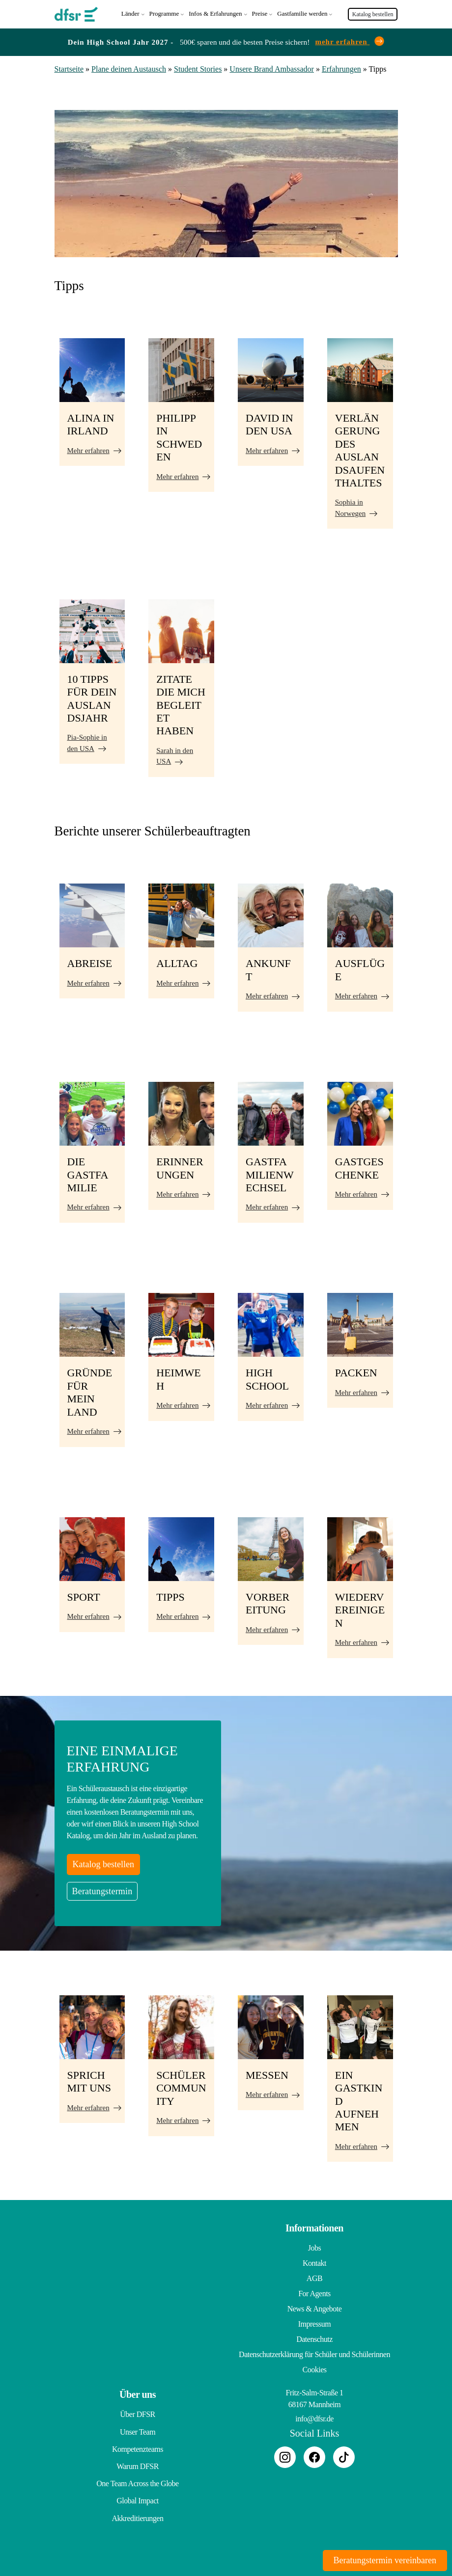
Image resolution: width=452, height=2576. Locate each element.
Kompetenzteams (137, 2443)
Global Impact (137, 2488)
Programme (164, 12)
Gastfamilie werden (302, 12)
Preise (260, 12)
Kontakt (314, 2261)
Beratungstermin (102, 1889)
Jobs (314, 2246)
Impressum (314, 2322)
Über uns (137, 2392)
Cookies (315, 2367)
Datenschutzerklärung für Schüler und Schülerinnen (314, 2352)
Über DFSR (137, 2412)
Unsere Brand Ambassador (271, 66)
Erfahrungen (341, 66)
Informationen (314, 2226)
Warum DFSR (137, 2458)
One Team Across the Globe (137, 2473)
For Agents (314, 2291)
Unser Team (137, 2427)
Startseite (69, 66)
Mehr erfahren (88, 448)
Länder (130, 12)
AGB (314, 2276)
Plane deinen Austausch (128, 66)
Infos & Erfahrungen (215, 12)
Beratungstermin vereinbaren (385, 2560)
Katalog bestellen (373, 13)
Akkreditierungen (138, 2503)
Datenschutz (314, 2337)
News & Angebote (314, 2307)
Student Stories (198, 66)
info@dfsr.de (314, 2417)
